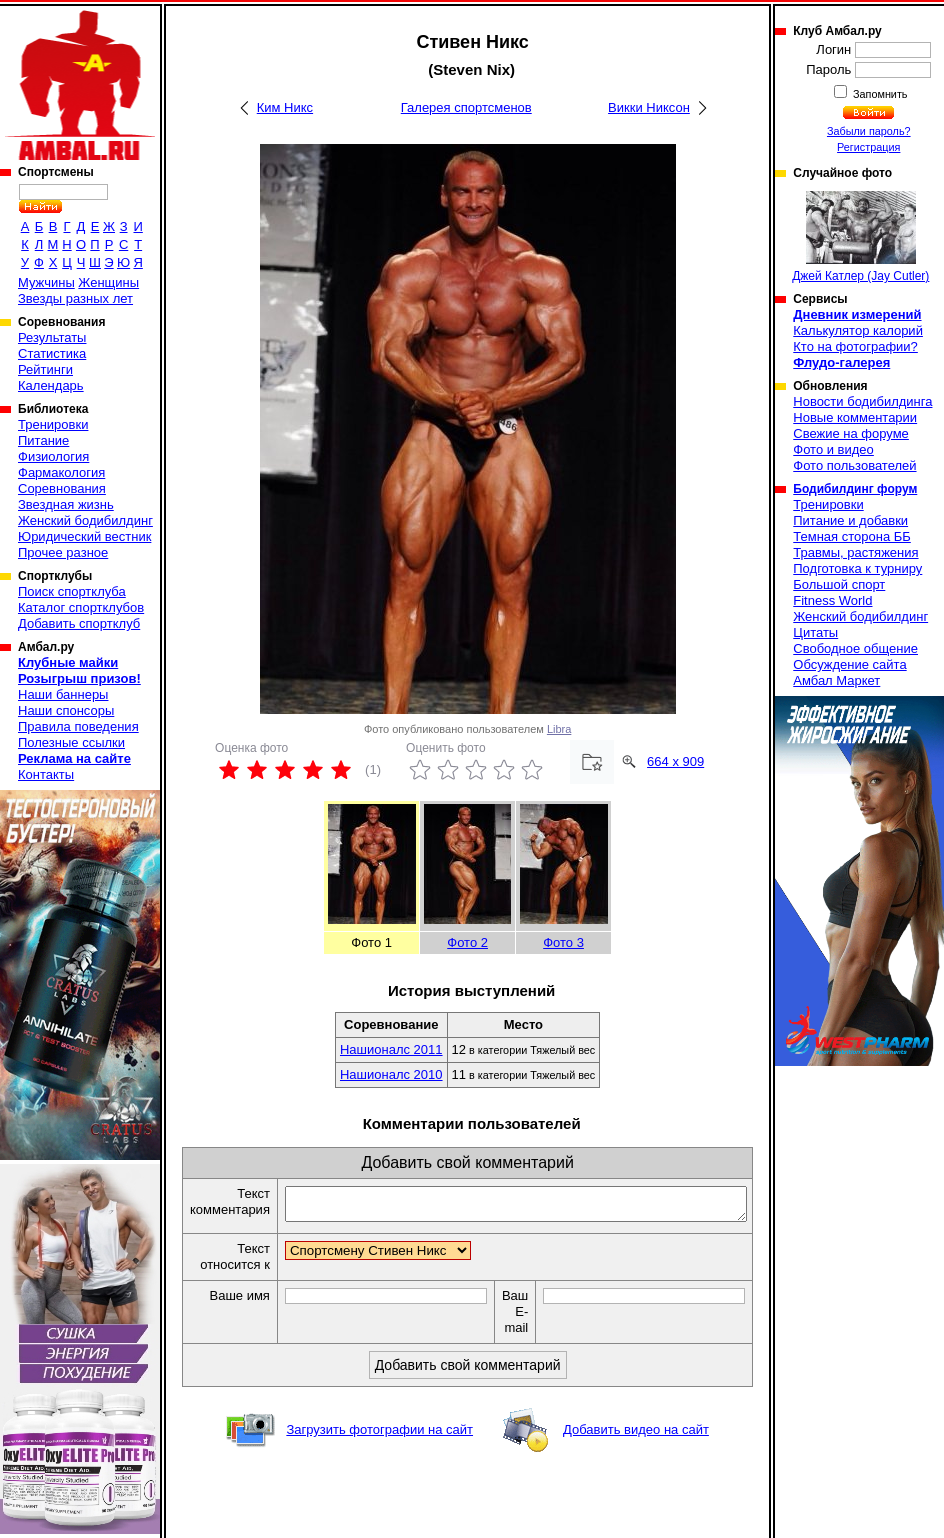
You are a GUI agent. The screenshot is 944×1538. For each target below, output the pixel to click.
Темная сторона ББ (852, 536)
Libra (559, 729)
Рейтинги (45, 369)
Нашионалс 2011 (391, 1049)
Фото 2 (467, 942)
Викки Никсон (649, 107)
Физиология (53, 456)
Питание (43, 440)
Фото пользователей (854, 465)
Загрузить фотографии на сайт (379, 1435)
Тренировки (53, 424)
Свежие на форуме (851, 433)
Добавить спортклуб (79, 623)
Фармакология (61, 472)
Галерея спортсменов (466, 107)
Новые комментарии (855, 417)
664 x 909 (675, 761)
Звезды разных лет (75, 298)
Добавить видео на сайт (636, 1435)
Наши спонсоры (66, 710)
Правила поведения (78, 726)
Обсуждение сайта (849, 664)
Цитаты (815, 632)
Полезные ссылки (71, 742)
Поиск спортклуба (72, 591)
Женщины (108, 282)
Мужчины (46, 282)
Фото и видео (833, 449)
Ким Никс (285, 107)
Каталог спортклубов (81, 607)
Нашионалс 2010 (391, 1074)
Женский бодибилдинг (85, 520)
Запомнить (879, 94)
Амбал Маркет (836, 680)
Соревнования (62, 488)
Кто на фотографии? (855, 346)
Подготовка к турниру (857, 568)
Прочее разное (63, 552)
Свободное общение (855, 648)
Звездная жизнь (66, 504)
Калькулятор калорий (858, 330)
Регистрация (868, 147)
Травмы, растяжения (855, 552)
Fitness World (832, 600)
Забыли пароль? (869, 131)
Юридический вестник (84, 536)
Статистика (52, 353)
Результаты (52, 337)
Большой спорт (839, 584)
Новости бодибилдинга (862, 401)
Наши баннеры (63, 694)
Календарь (51, 385)
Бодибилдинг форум (855, 489)
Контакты (46, 774)
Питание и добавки (850, 520)
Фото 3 (563, 942)
